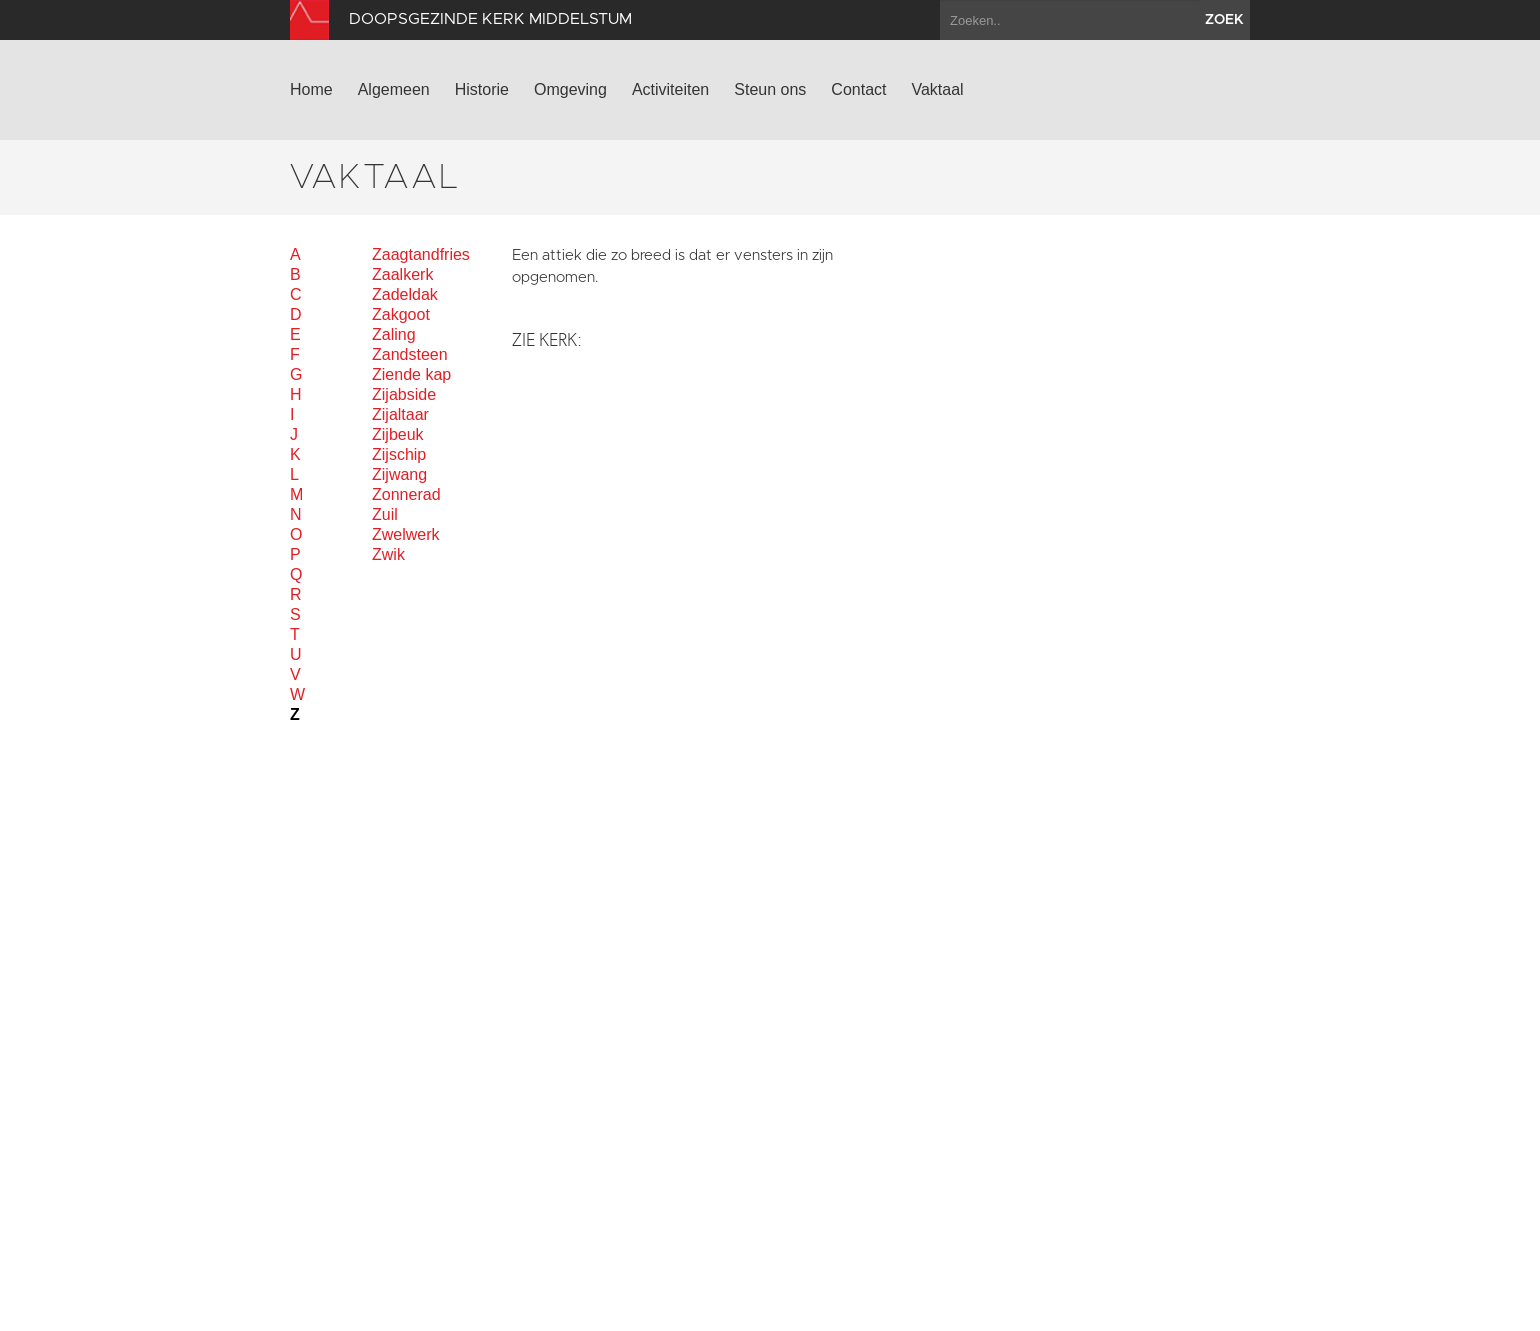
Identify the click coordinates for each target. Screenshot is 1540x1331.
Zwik (388, 554)
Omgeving (570, 89)
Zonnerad (406, 494)
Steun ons (770, 89)
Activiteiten (670, 89)
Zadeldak (405, 294)
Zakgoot (401, 314)
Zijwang (399, 474)
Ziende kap (411, 374)
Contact (858, 89)
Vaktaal (937, 89)
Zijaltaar (400, 414)
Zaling (394, 334)
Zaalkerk (402, 274)
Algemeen (394, 89)
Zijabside (404, 394)
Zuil (385, 514)
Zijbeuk (398, 434)
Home (311, 89)
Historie (482, 89)
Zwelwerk (406, 534)
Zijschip (399, 454)
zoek (1224, 20)
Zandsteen (410, 354)
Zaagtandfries (421, 254)
